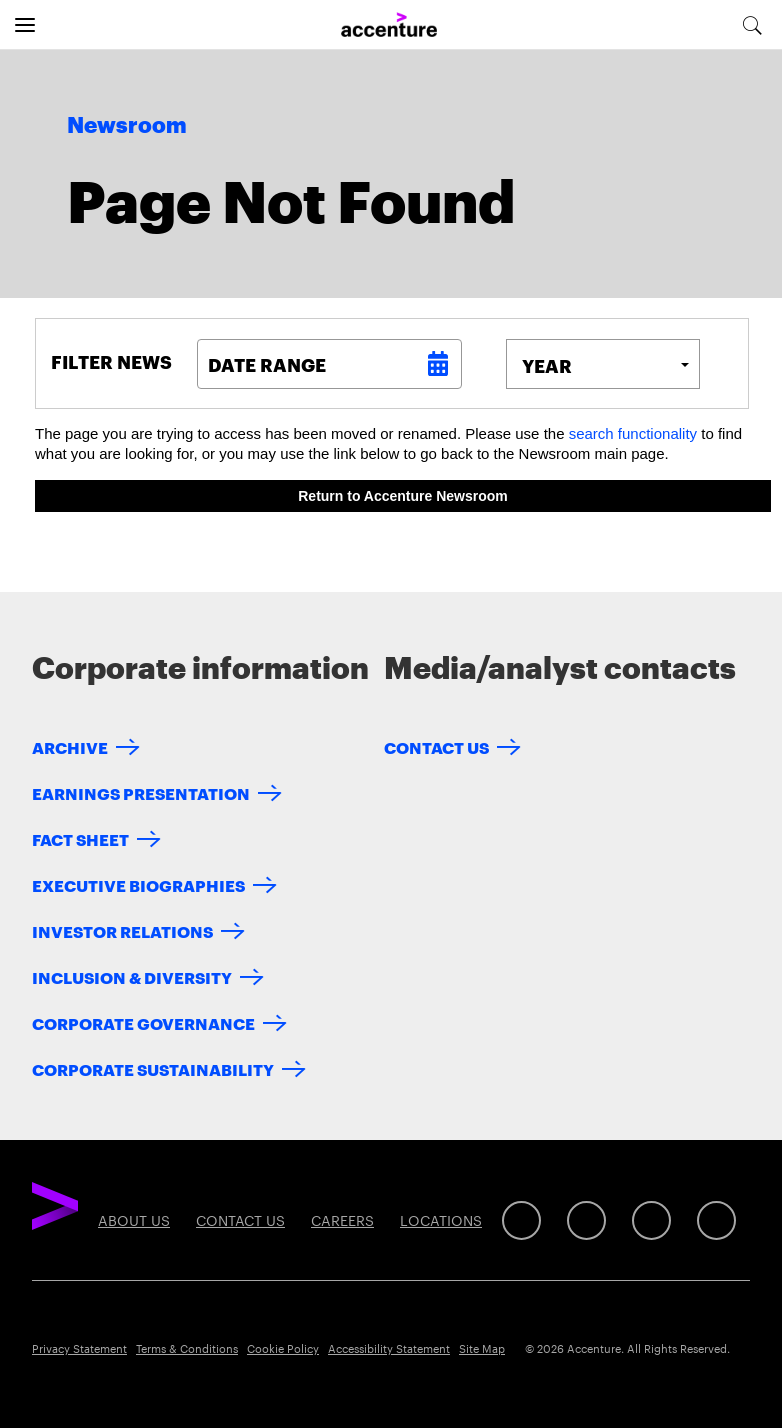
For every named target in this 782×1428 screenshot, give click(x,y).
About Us (134, 1220)
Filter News (111, 361)
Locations (441, 1220)
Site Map (482, 1348)
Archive (70, 746)
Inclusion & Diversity (132, 976)
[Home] (389, 25)
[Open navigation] (25, 25)
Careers (342, 1220)
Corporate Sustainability (153, 1068)
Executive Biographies (138, 884)
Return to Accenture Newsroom (403, 496)
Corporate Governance (143, 1022)
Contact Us (436, 746)
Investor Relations (122, 930)
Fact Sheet (80, 838)
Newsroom (127, 126)
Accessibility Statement (389, 1348)
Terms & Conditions (187, 1348)
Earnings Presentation (141, 792)
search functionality (633, 433)
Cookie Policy (283, 1348)
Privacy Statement (79, 1348)
